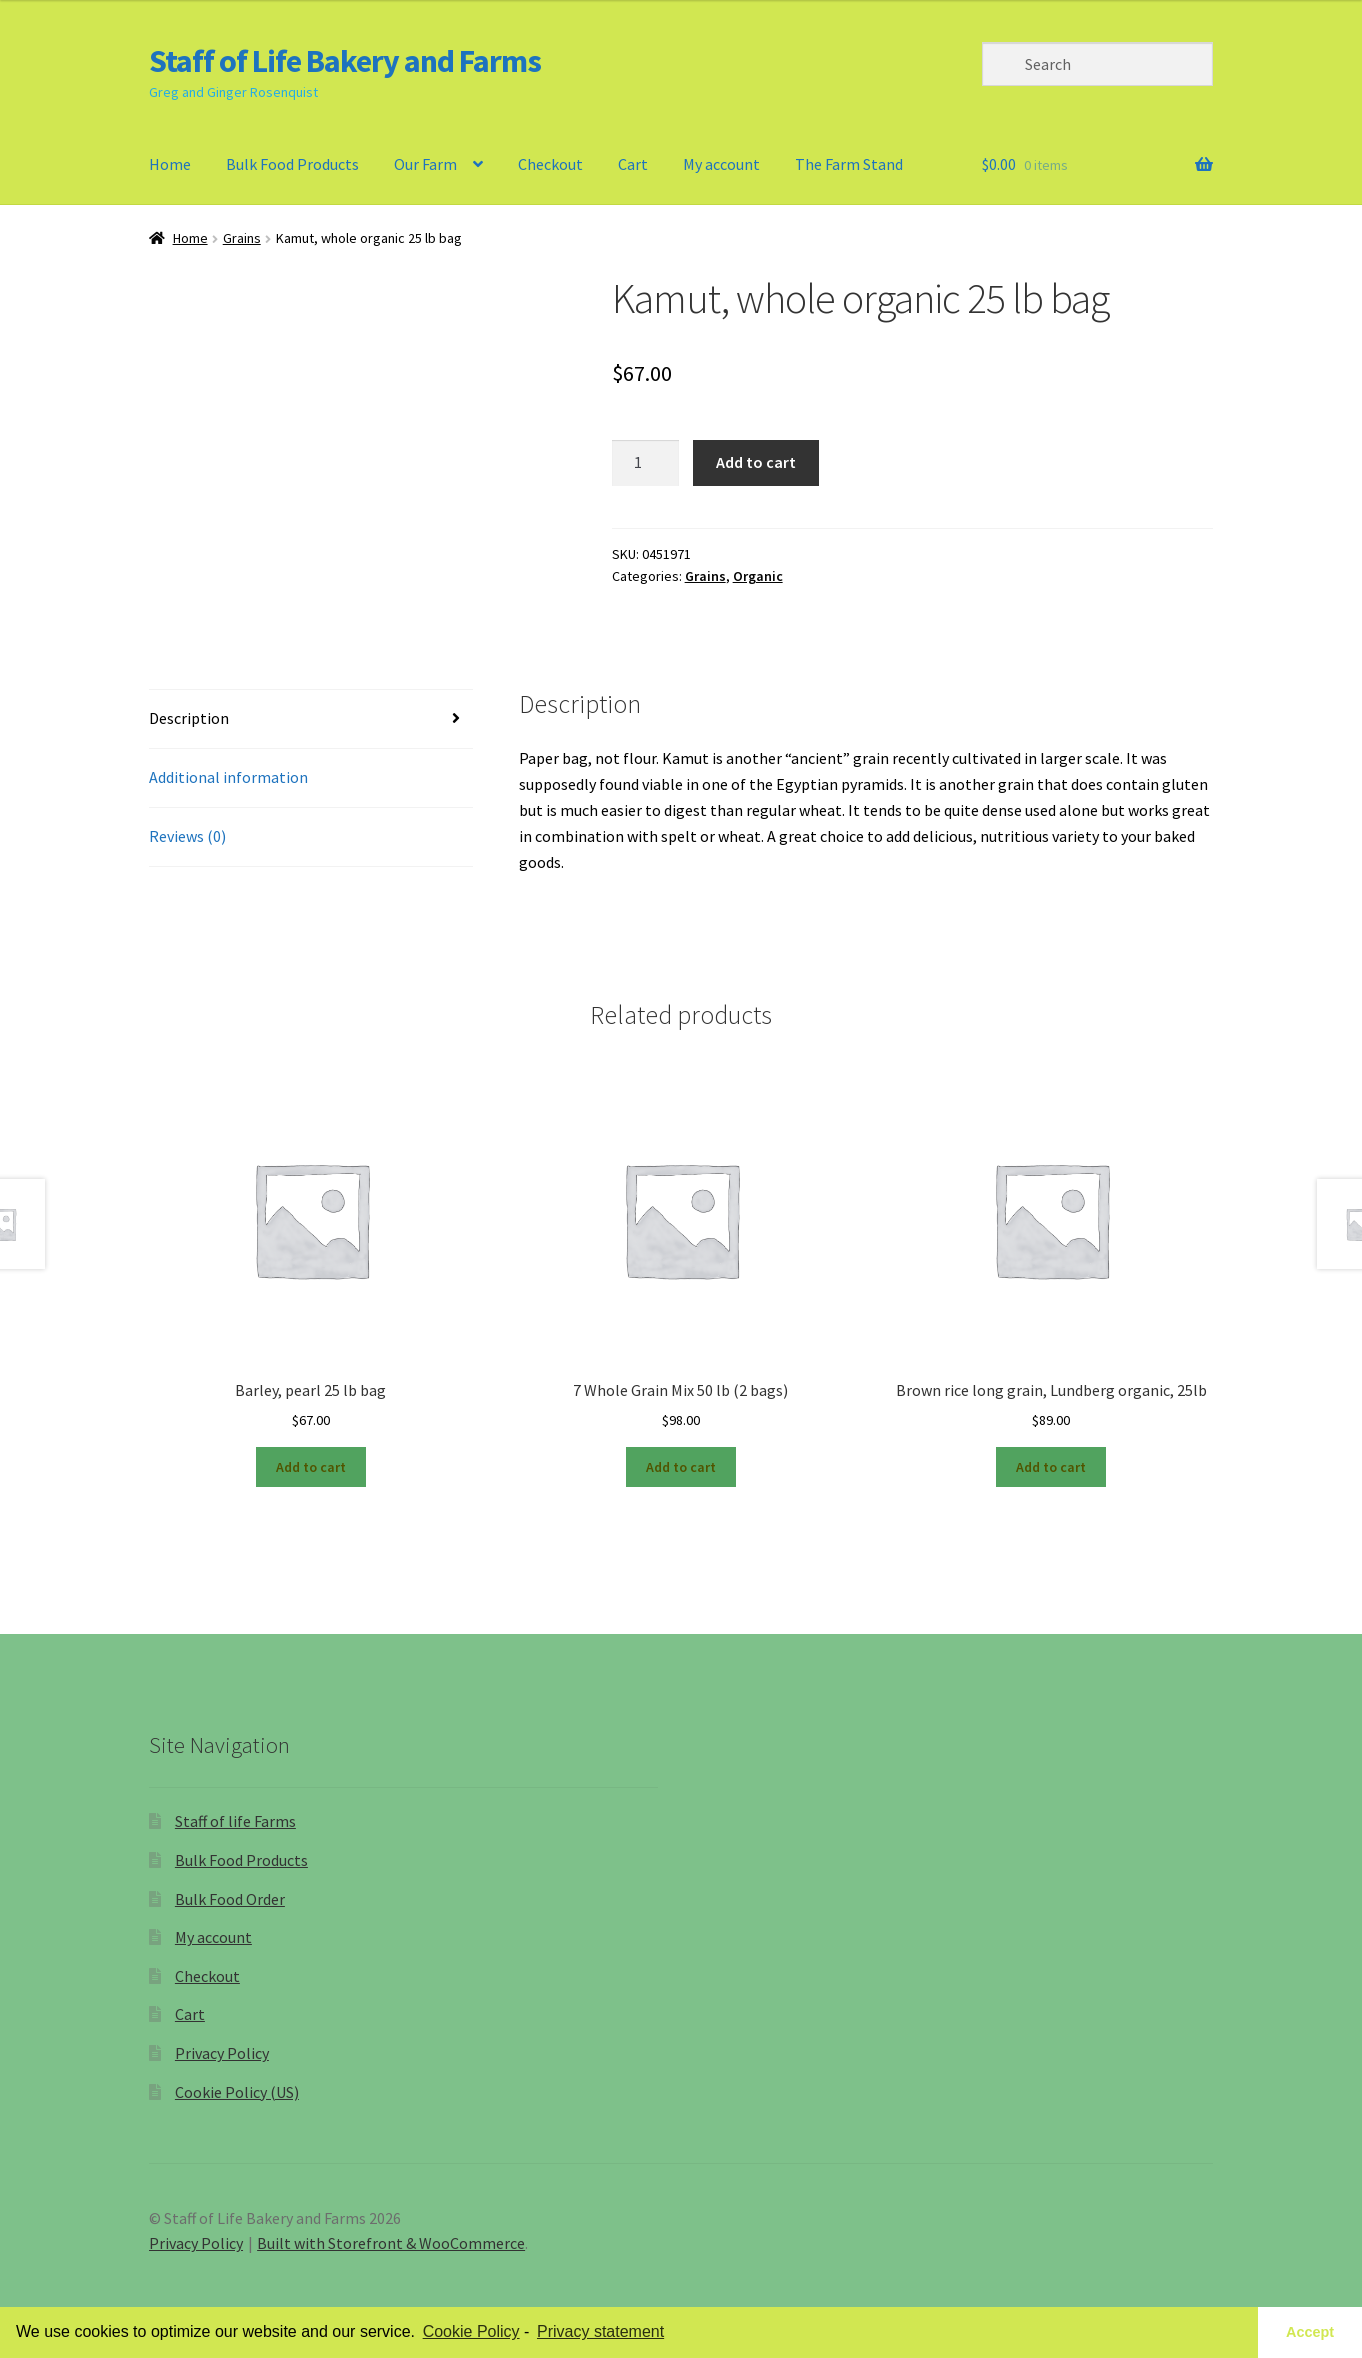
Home (170, 164)
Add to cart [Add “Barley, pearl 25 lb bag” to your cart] (311, 1467)
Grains (242, 238)
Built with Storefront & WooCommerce (391, 2243)
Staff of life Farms (235, 1821)
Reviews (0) (187, 836)
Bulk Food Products (292, 164)
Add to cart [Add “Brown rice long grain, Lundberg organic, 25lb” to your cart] (1051, 1467)
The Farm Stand (849, 164)
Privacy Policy (222, 2053)
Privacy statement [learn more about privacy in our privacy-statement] (600, 2331)
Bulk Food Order (230, 1899)
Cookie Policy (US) (237, 2092)
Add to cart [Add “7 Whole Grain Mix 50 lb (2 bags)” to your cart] (681, 1467)
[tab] (311, 719)
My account (721, 164)
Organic (758, 576)
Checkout (550, 164)
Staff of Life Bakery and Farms (345, 61)
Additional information (228, 777)
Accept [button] (1310, 2332)
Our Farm (425, 164)
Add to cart (756, 462)
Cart (633, 164)
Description (189, 718)
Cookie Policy (471, 2331)
